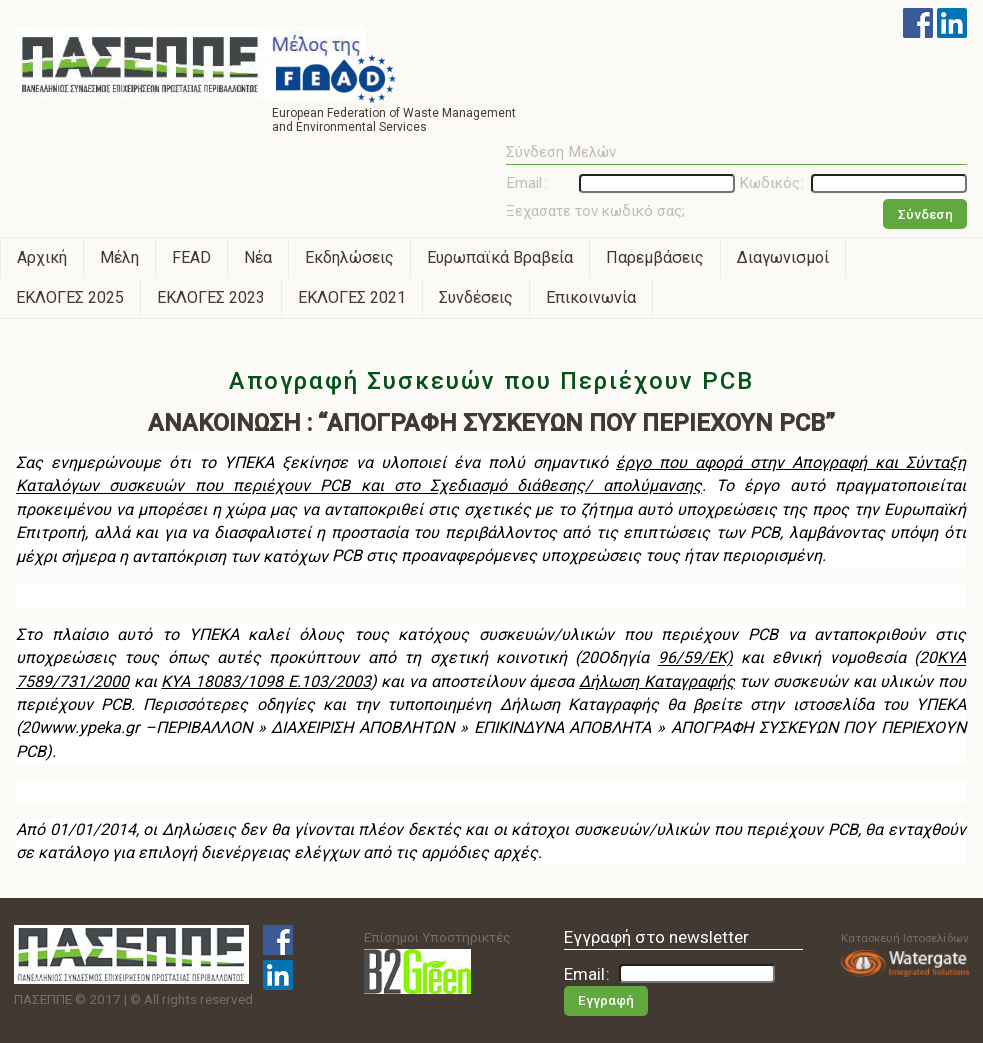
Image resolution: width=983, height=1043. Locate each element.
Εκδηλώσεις (349, 257)
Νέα (258, 257)
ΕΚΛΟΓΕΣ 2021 (352, 297)
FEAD (191, 257)
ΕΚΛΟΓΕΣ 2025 (70, 297)
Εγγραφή (606, 1000)
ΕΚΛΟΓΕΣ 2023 (211, 297)
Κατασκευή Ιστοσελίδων (905, 954)
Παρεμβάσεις (655, 257)
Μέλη (119, 257)
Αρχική (42, 257)
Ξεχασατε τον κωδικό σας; (595, 211)
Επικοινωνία (591, 297)
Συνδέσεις (476, 297)
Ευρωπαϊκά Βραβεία (500, 257)
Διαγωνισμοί (783, 257)
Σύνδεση (925, 214)
